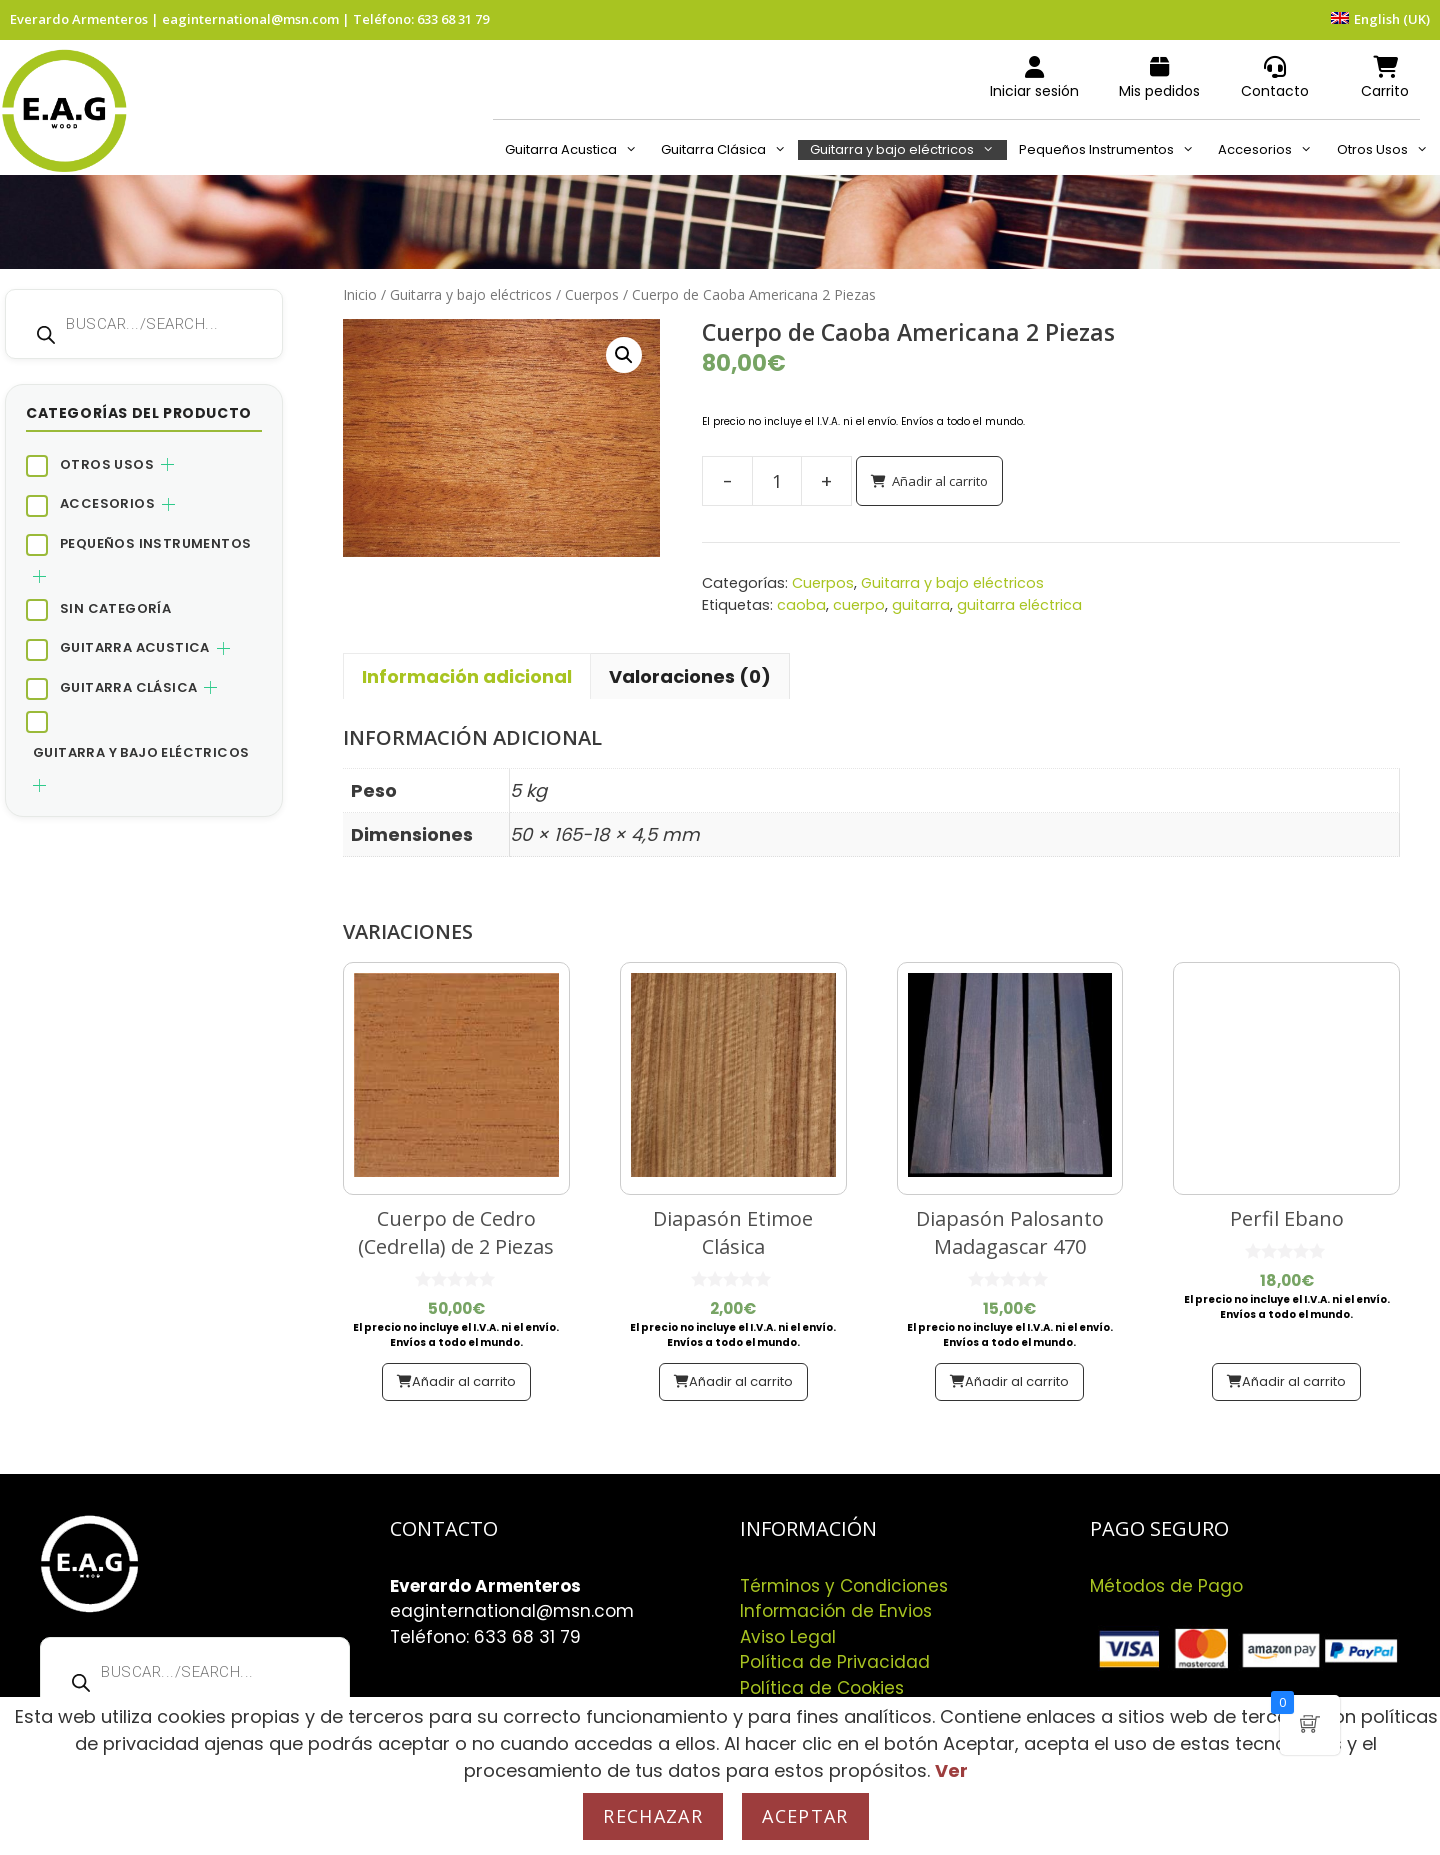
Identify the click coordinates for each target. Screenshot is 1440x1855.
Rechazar (653, 1816)
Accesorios (1271, 150)
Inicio (360, 294)
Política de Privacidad (835, 1662)
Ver (951, 1770)
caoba (801, 605)
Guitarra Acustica (577, 150)
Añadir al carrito (940, 481)
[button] (624, 355)
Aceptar (805, 1816)
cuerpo (859, 605)
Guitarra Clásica (729, 150)
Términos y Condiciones (844, 1586)
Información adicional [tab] (467, 676)
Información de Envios (836, 1611)
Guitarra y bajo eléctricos (908, 150)
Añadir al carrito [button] (464, 1381)
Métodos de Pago (1166, 1586)
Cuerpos (592, 294)
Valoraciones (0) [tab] (690, 676)
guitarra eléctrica (1019, 605)
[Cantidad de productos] (777, 481)
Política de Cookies (822, 1688)
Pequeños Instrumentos (1112, 150)
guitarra (921, 605)
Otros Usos (1388, 150)
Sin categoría (115, 608)
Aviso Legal (788, 1637)
